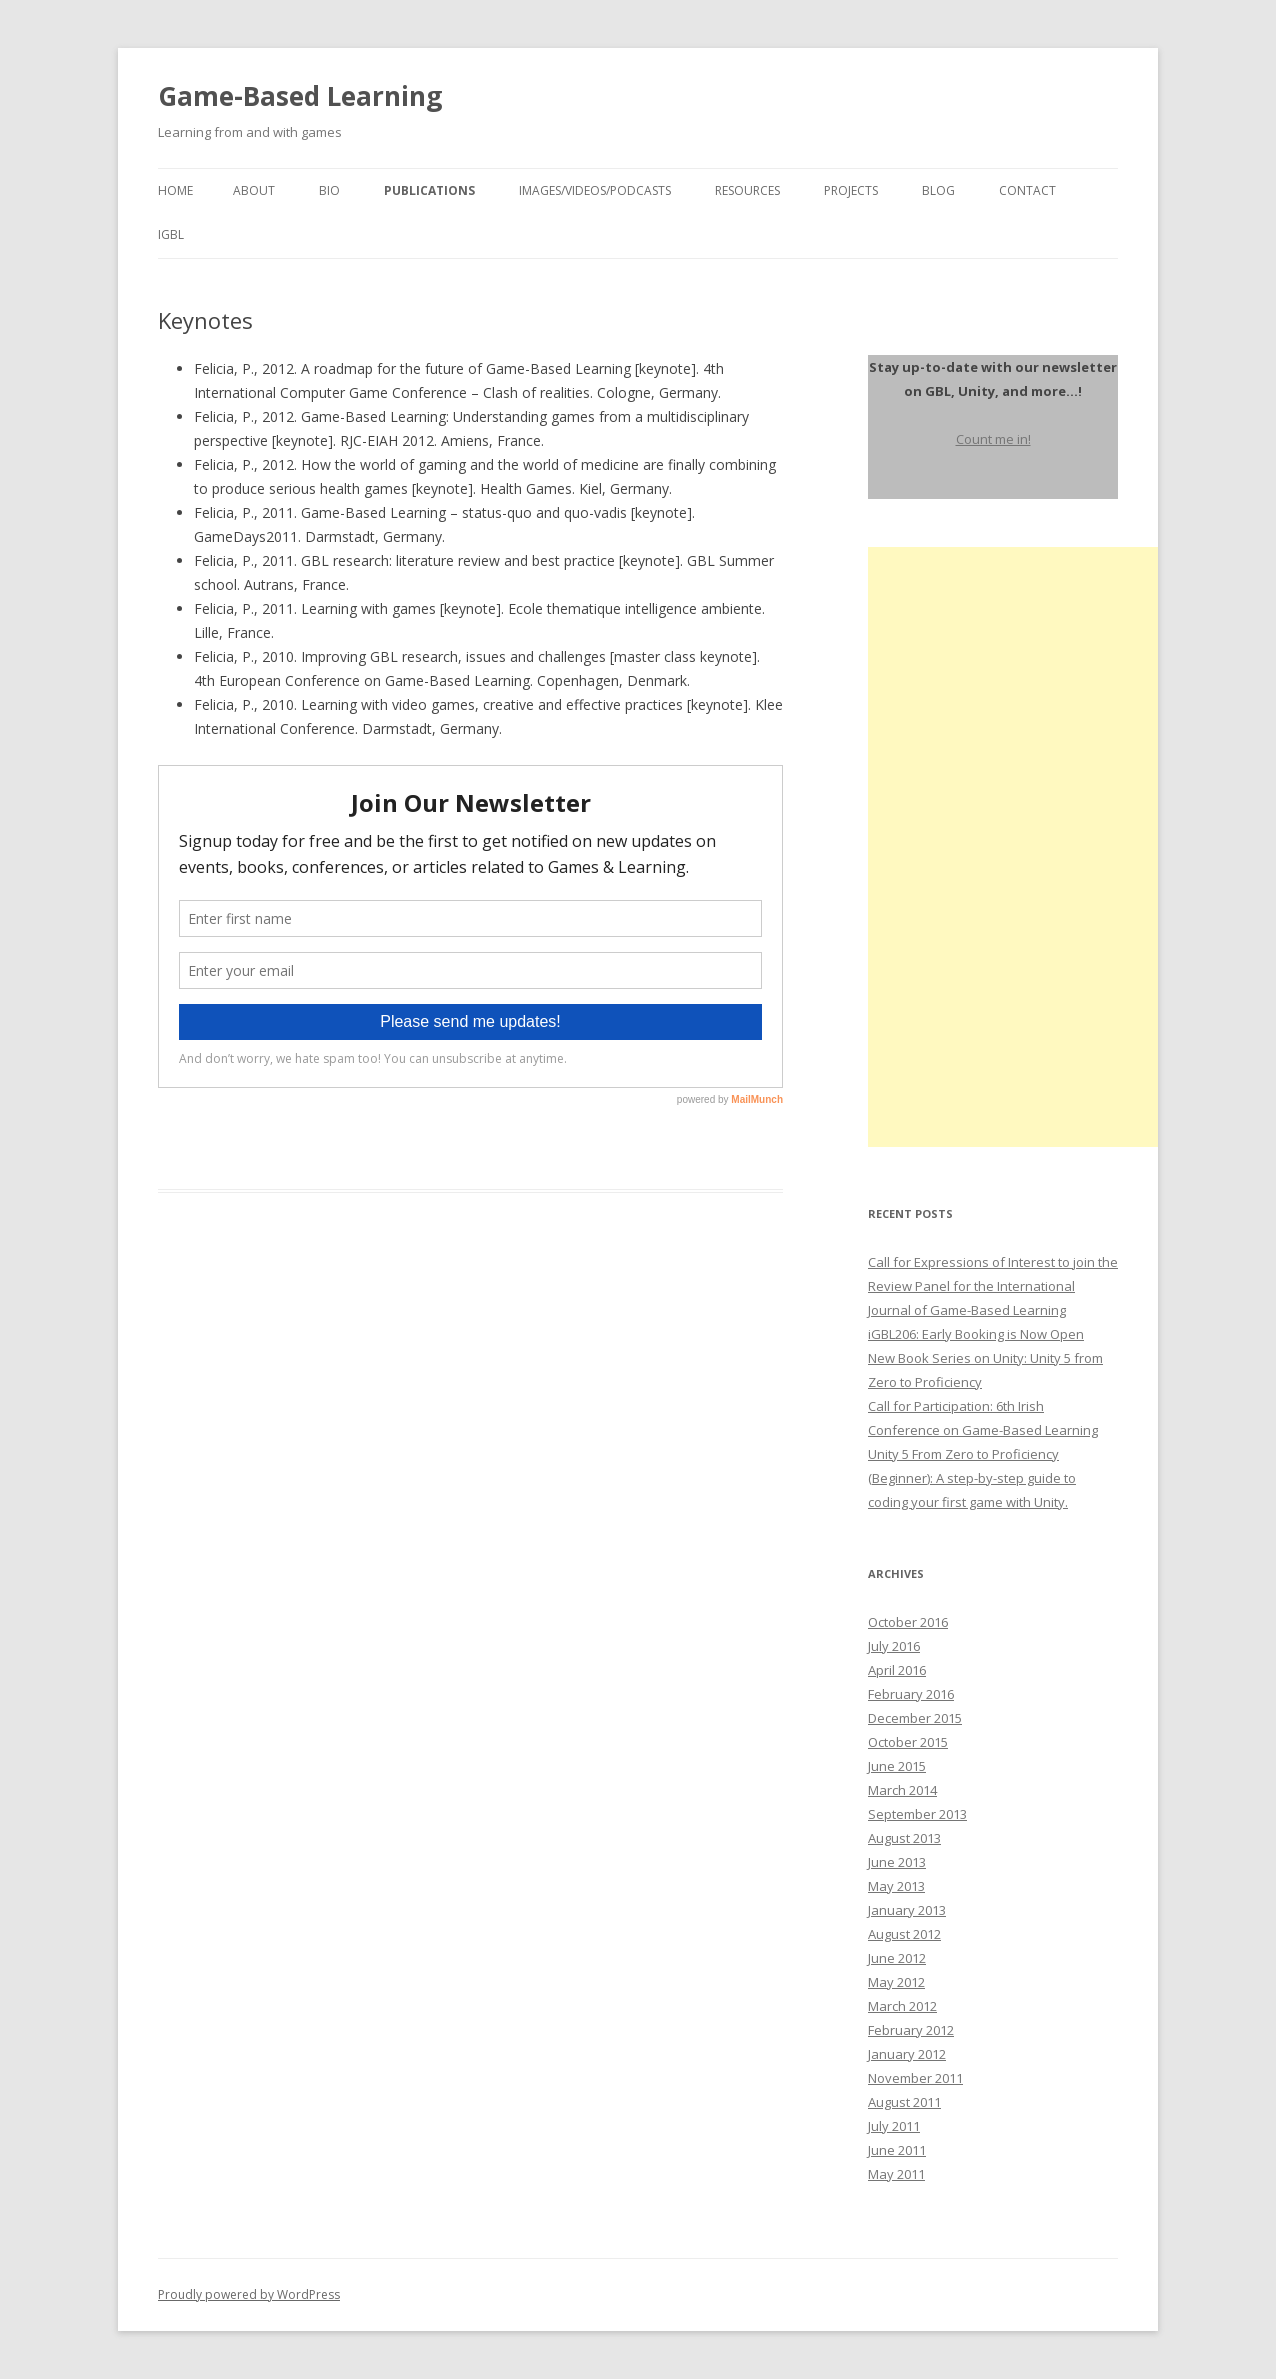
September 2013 (917, 1814)
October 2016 (908, 1622)
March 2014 (902, 1790)
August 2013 (904, 1838)
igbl (171, 234)
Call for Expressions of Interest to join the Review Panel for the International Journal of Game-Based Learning (993, 1286)
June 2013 (897, 1862)
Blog (938, 190)
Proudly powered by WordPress (249, 2294)
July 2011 (894, 2126)
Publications (429, 190)
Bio (329, 190)
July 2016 (894, 1646)
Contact (1027, 190)
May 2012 (896, 1982)
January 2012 (907, 2054)
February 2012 (911, 2030)
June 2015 (897, 1766)
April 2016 (897, 1670)
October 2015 (908, 1742)
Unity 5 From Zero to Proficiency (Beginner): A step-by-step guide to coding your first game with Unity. (972, 1478)
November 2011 (915, 2078)
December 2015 (915, 1718)
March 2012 (902, 2006)
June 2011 (897, 2150)
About (254, 190)
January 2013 (907, 1910)
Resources (747, 190)
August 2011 (904, 2102)
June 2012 (897, 1958)
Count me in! (993, 439)
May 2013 (896, 1886)
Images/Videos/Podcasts (595, 190)
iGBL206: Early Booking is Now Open (976, 1334)
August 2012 (904, 1934)
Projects (851, 190)
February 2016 (911, 1694)
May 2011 (896, 2174)
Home (175, 190)
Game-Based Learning (300, 96)
